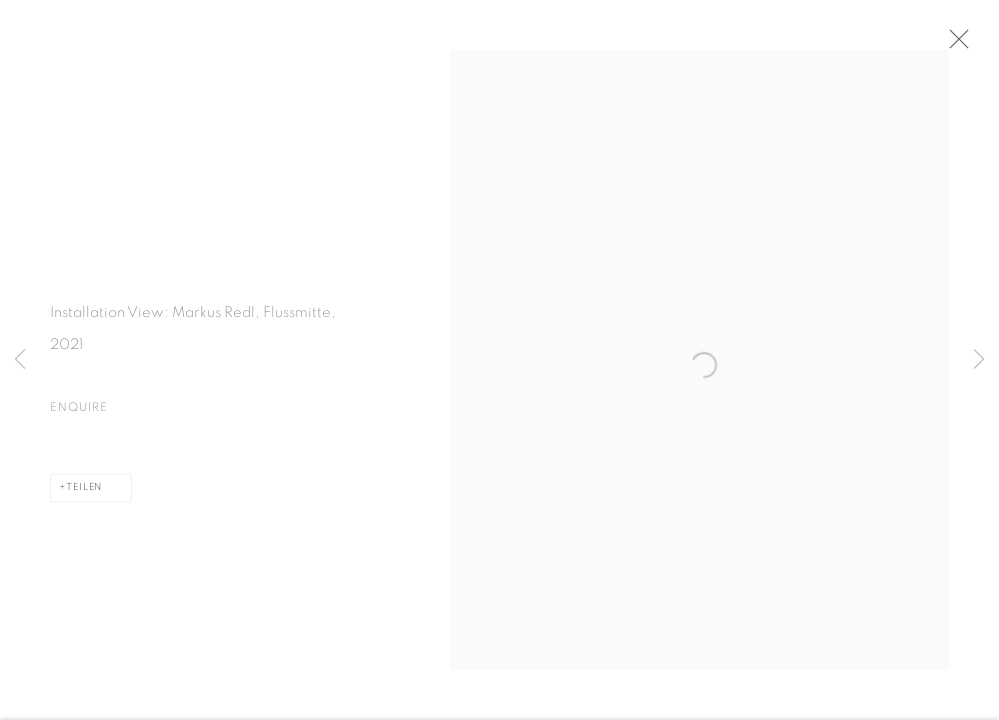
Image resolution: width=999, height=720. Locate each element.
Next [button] (979, 360)
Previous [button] (20, 360)
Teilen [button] (84, 491)
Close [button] (958, 45)
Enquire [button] (79, 411)
